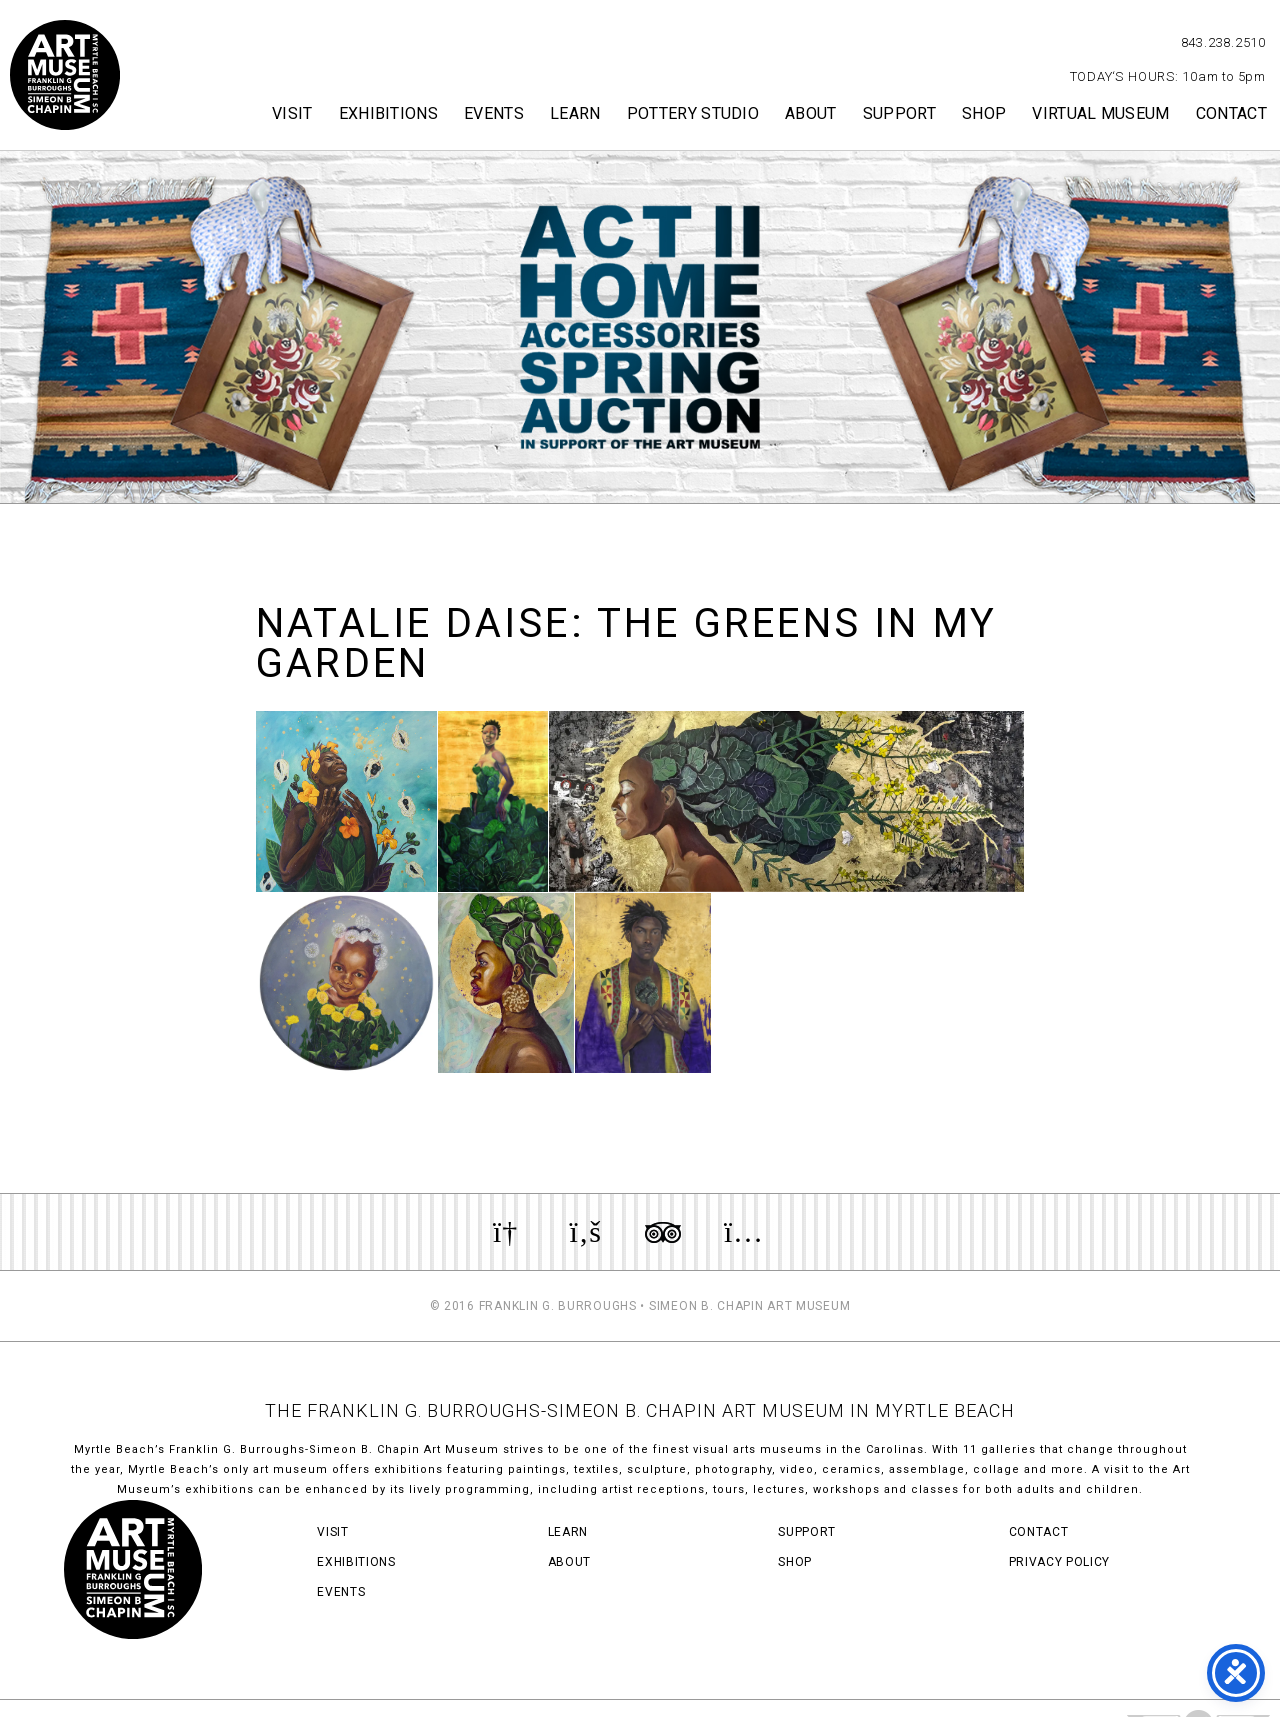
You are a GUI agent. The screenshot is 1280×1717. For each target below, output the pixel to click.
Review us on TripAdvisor (663, 1232)
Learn (575, 113)
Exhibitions (389, 113)
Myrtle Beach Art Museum (65, 75)
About (811, 113)
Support (899, 113)
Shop (984, 113)
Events (494, 113)
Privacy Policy (1059, 1562)
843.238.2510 (1223, 42)
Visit (292, 113)
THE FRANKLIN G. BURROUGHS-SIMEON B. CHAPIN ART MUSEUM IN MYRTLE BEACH (640, 1410)
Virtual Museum (1100, 113)
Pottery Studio (693, 113)
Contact (1231, 113)
